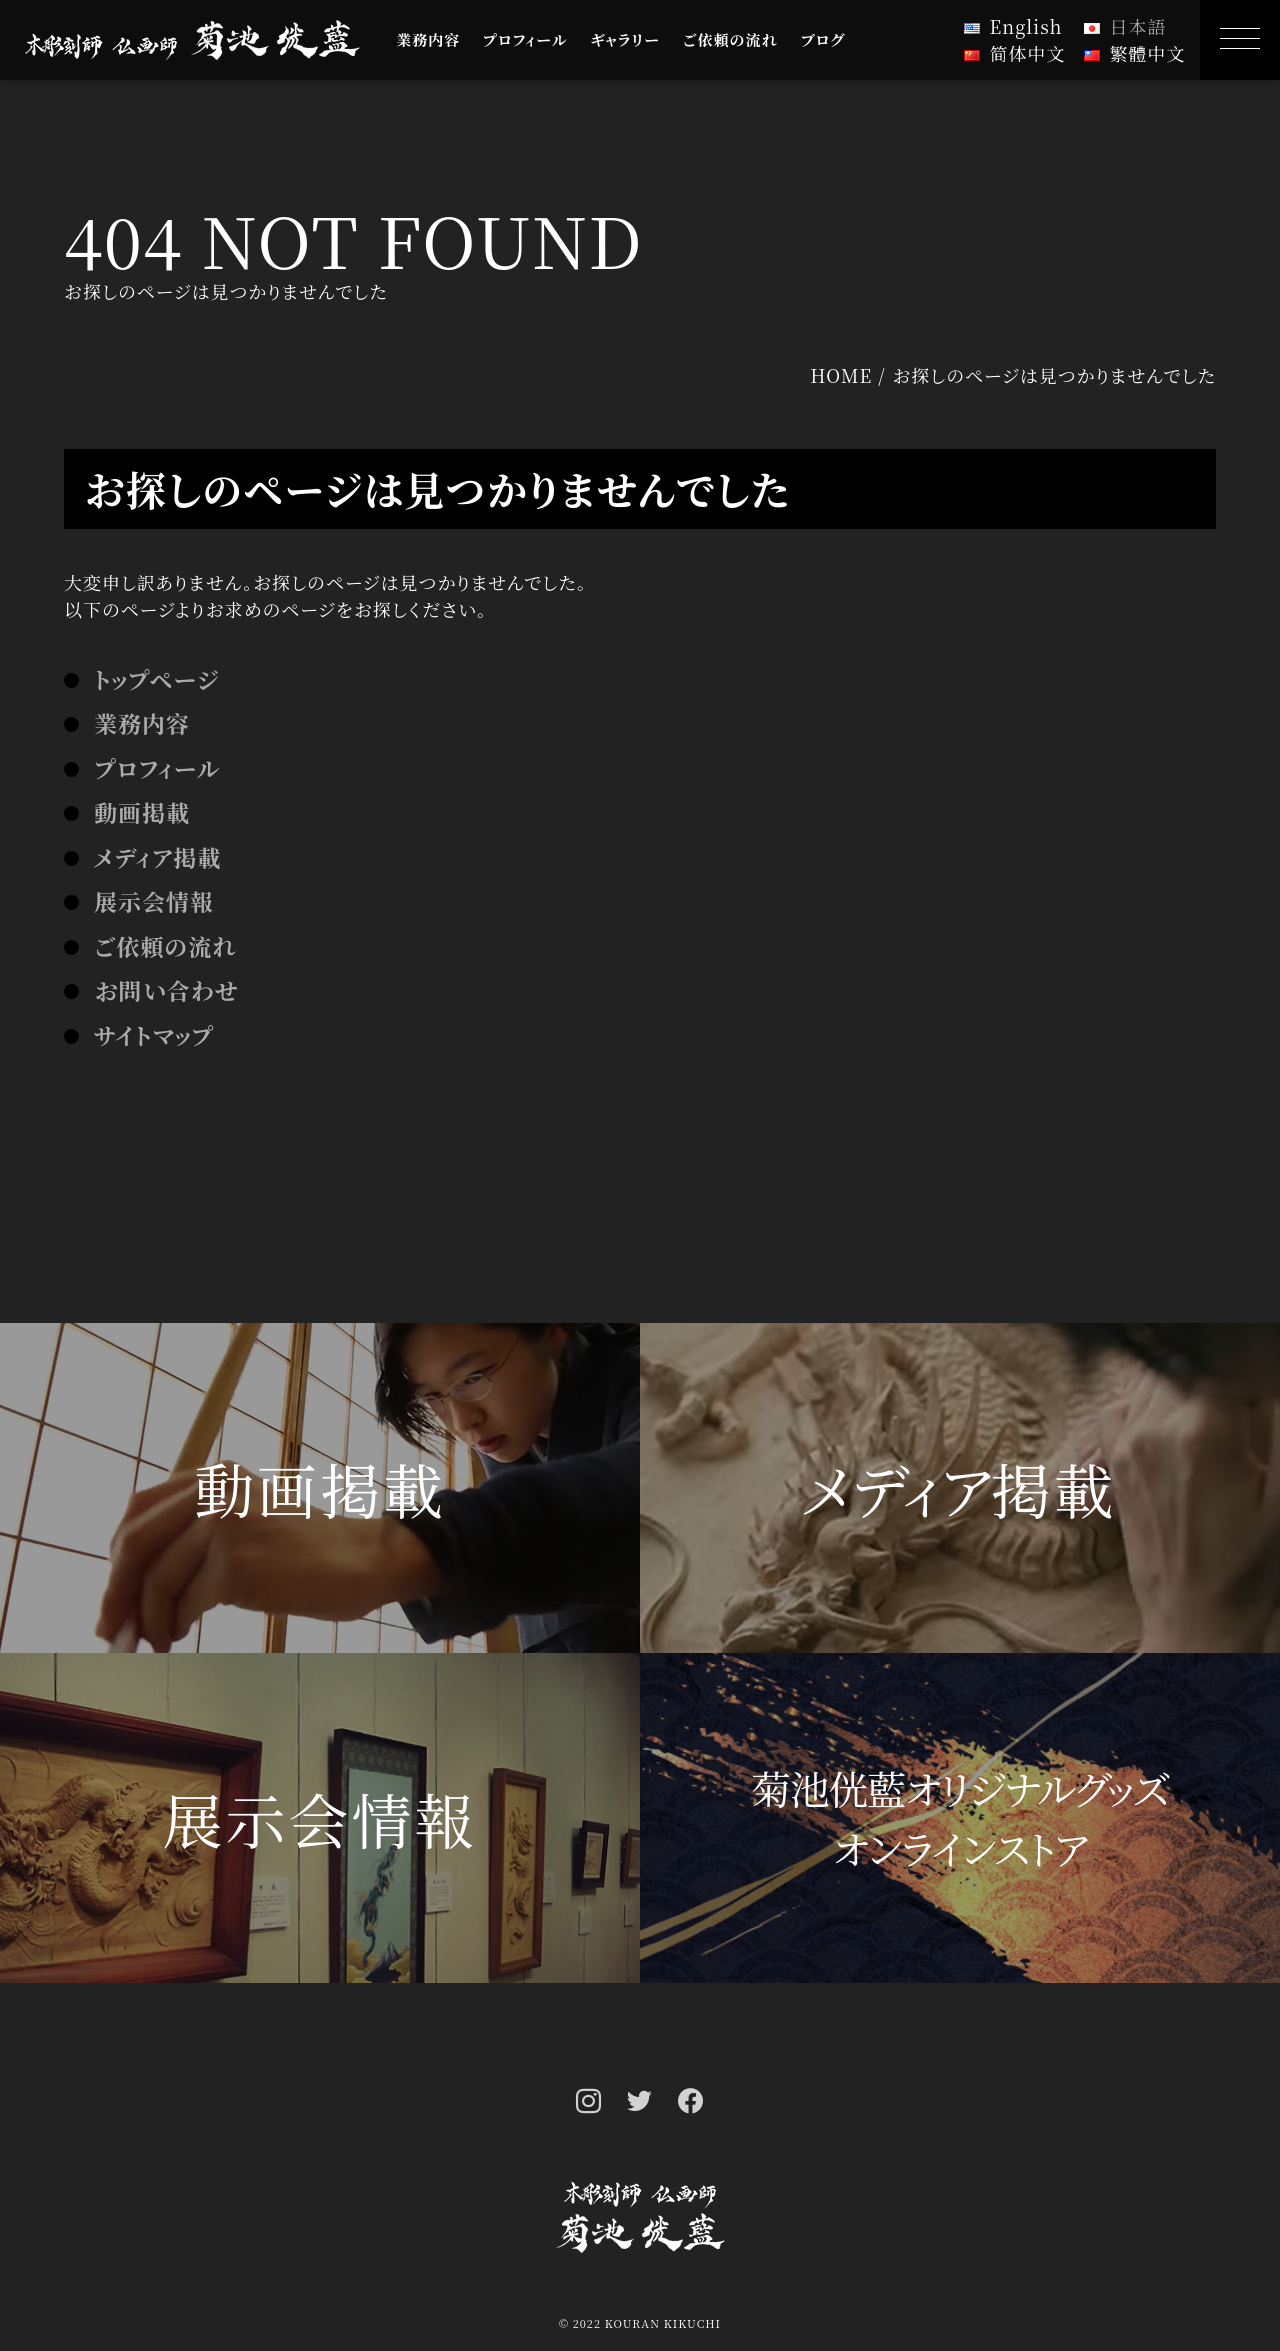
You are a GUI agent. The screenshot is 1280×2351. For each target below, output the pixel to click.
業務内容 (428, 39)
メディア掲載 (157, 857)
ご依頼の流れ (730, 39)
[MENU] (1240, 40)
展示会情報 (154, 901)
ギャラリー (625, 39)
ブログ (823, 39)
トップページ (156, 679)
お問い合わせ (166, 990)
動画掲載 (142, 812)
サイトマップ (154, 1035)
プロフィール (525, 39)
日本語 (1138, 26)
